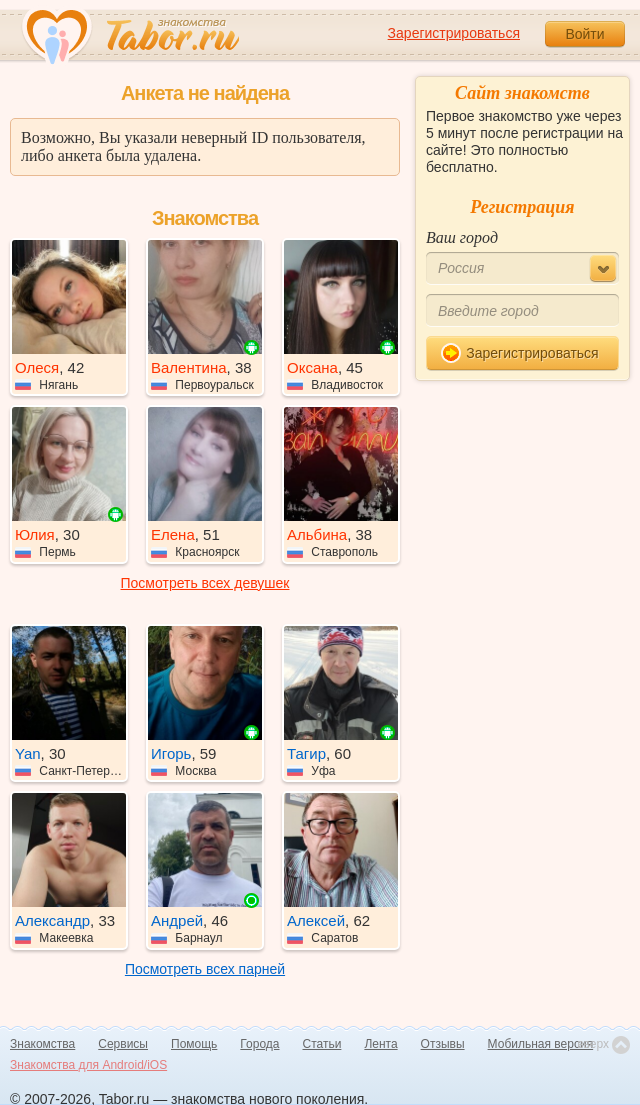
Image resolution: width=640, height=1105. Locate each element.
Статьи (322, 1044)
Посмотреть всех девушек (205, 583)
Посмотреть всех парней (205, 969)
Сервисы (123, 1044)
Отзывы (443, 1044)
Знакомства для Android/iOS (88, 1065)
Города (259, 1044)
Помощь (194, 1044)
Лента (380, 1044)
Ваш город (462, 237)
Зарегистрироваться (454, 33)
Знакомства (42, 1044)
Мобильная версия (541, 1044)
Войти (584, 34)
